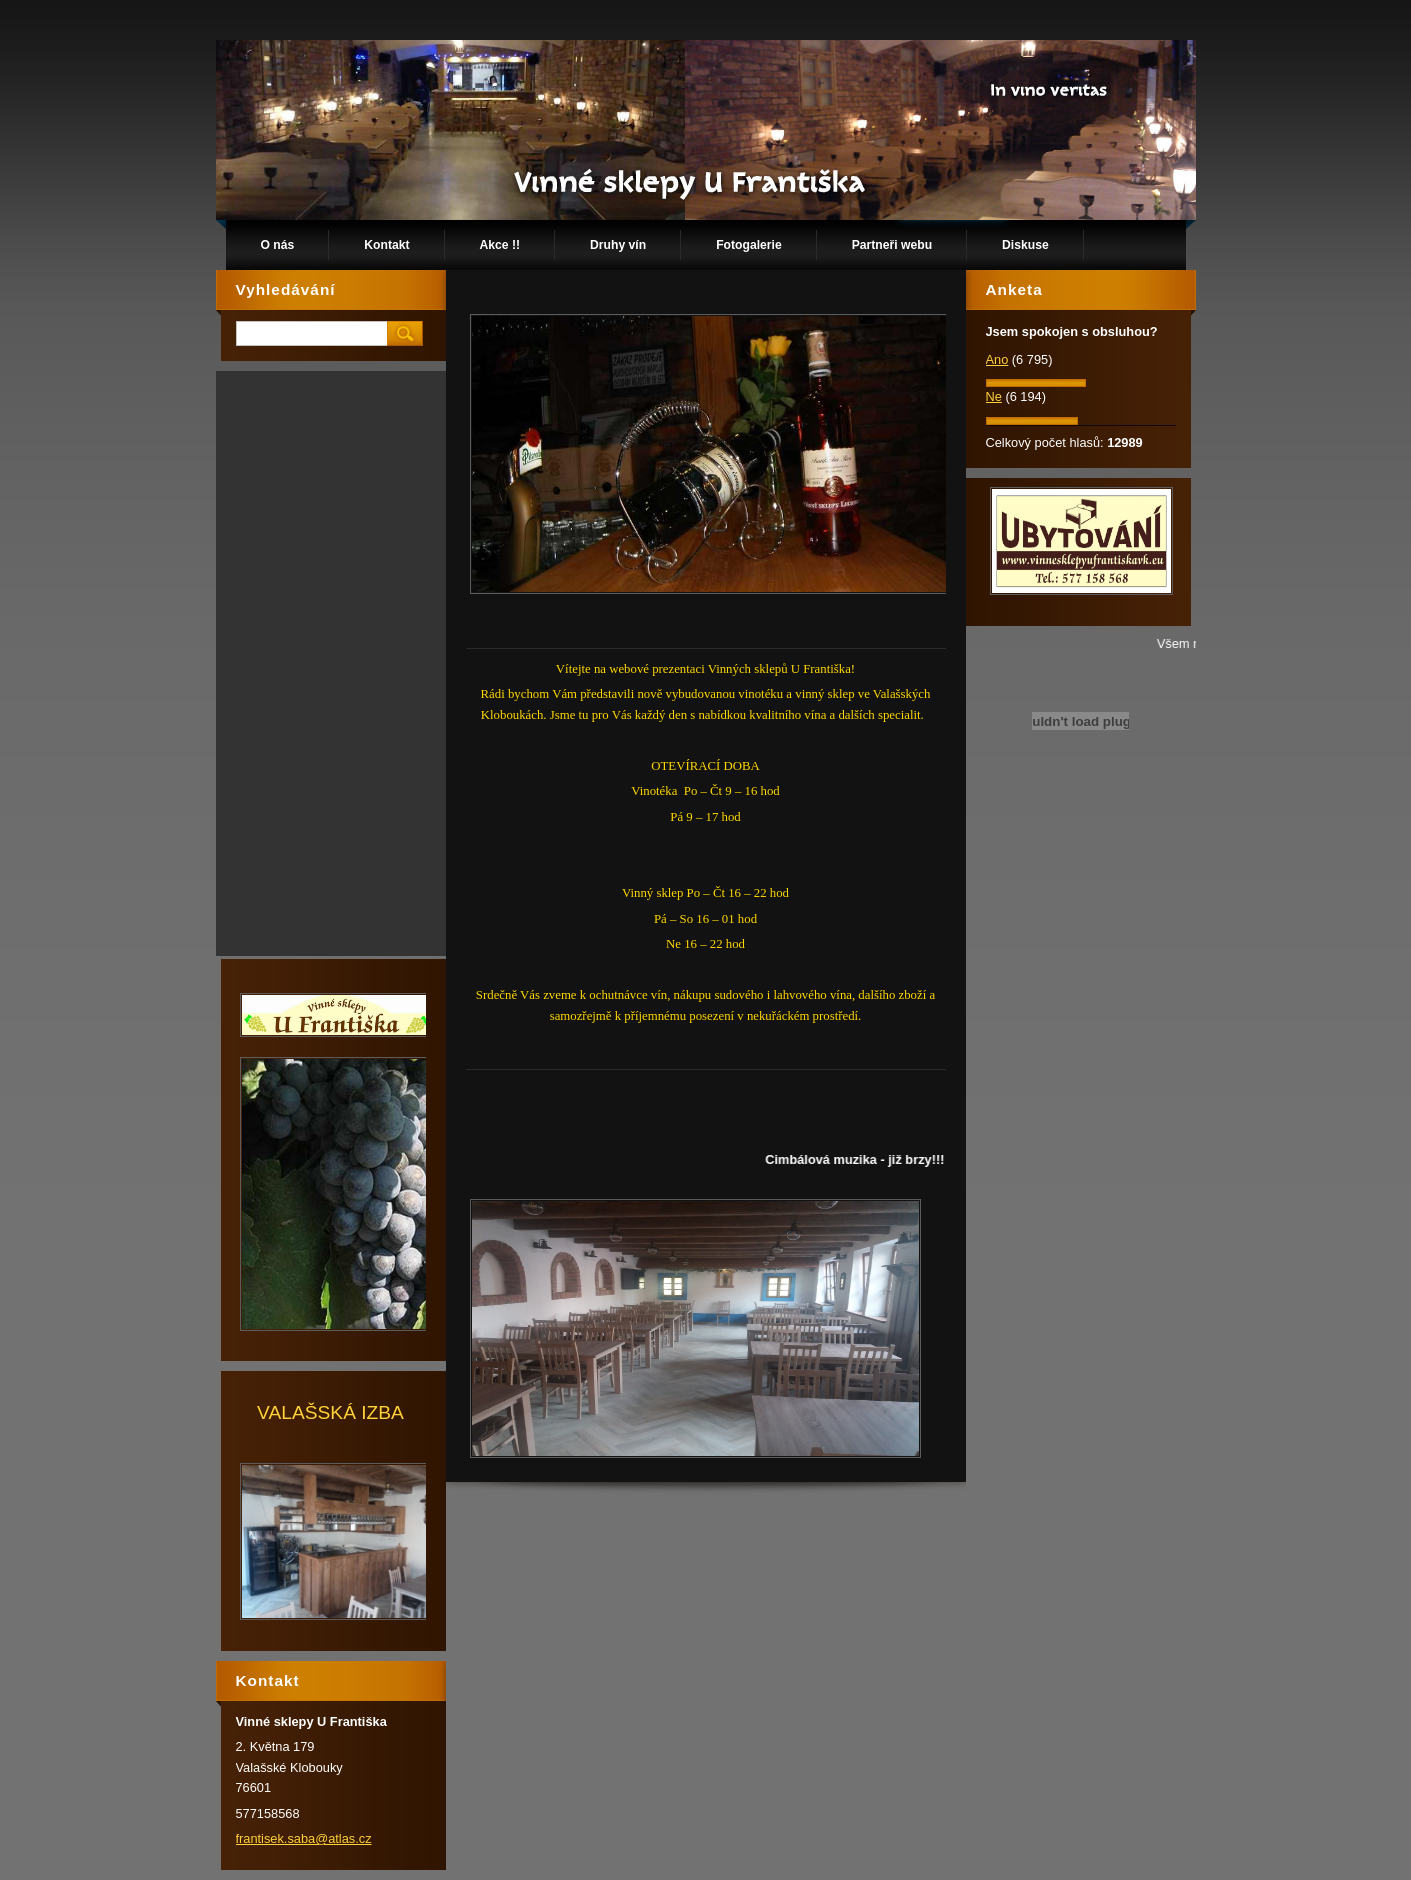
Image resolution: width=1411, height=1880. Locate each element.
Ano (997, 359)
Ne (994, 396)
